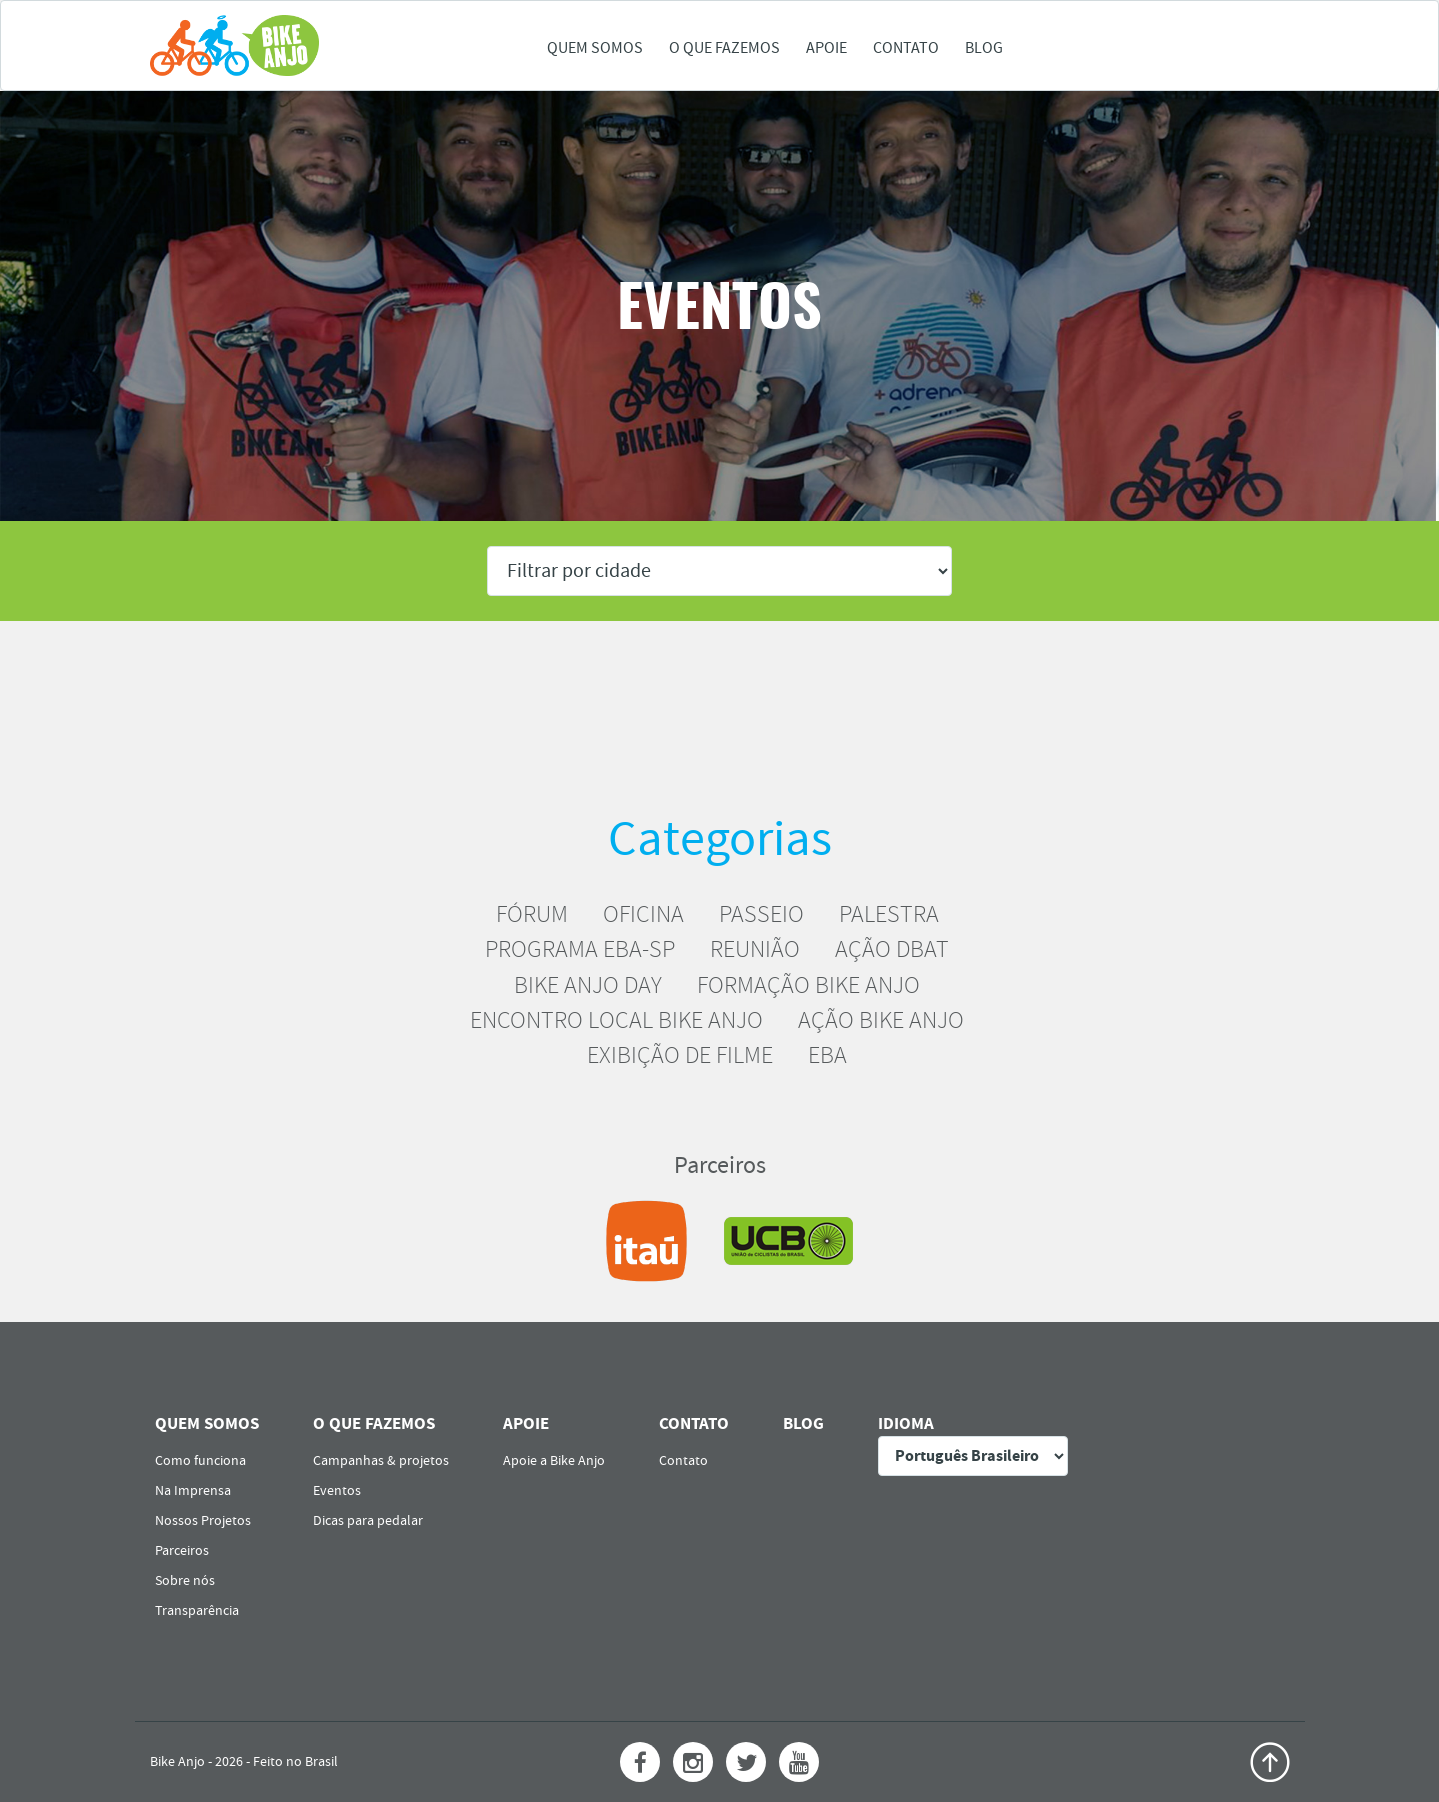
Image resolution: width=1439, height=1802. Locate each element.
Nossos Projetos (203, 1521)
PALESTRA (889, 914)
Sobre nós (185, 1581)
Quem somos (207, 1423)
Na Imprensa (193, 1491)
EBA (827, 1055)
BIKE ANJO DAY (588, 985)
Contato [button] (906, 48)
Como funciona (200, 1461)
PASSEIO (761, 914)
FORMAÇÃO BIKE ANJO (808, 985)
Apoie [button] (826, 48)
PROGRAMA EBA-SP (580, 949)
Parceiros (182, 1551)
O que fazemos (374, 1423)
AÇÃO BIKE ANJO (881, 1020)
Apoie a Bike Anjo (554, 1461)
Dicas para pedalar (368, 1521)
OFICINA (643, 914)
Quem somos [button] (595, 48)
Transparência (197, 1611)
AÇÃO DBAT (892, 949)
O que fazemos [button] (724, 48)
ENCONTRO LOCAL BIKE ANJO (616, 1020)
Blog (984, 48)
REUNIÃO (755, 949)
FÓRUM (532, 914)
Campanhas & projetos (381, 1461)
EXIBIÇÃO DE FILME (680, 1055)
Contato (694, 1423)
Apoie (526, 1423)
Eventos (337, 1491)
